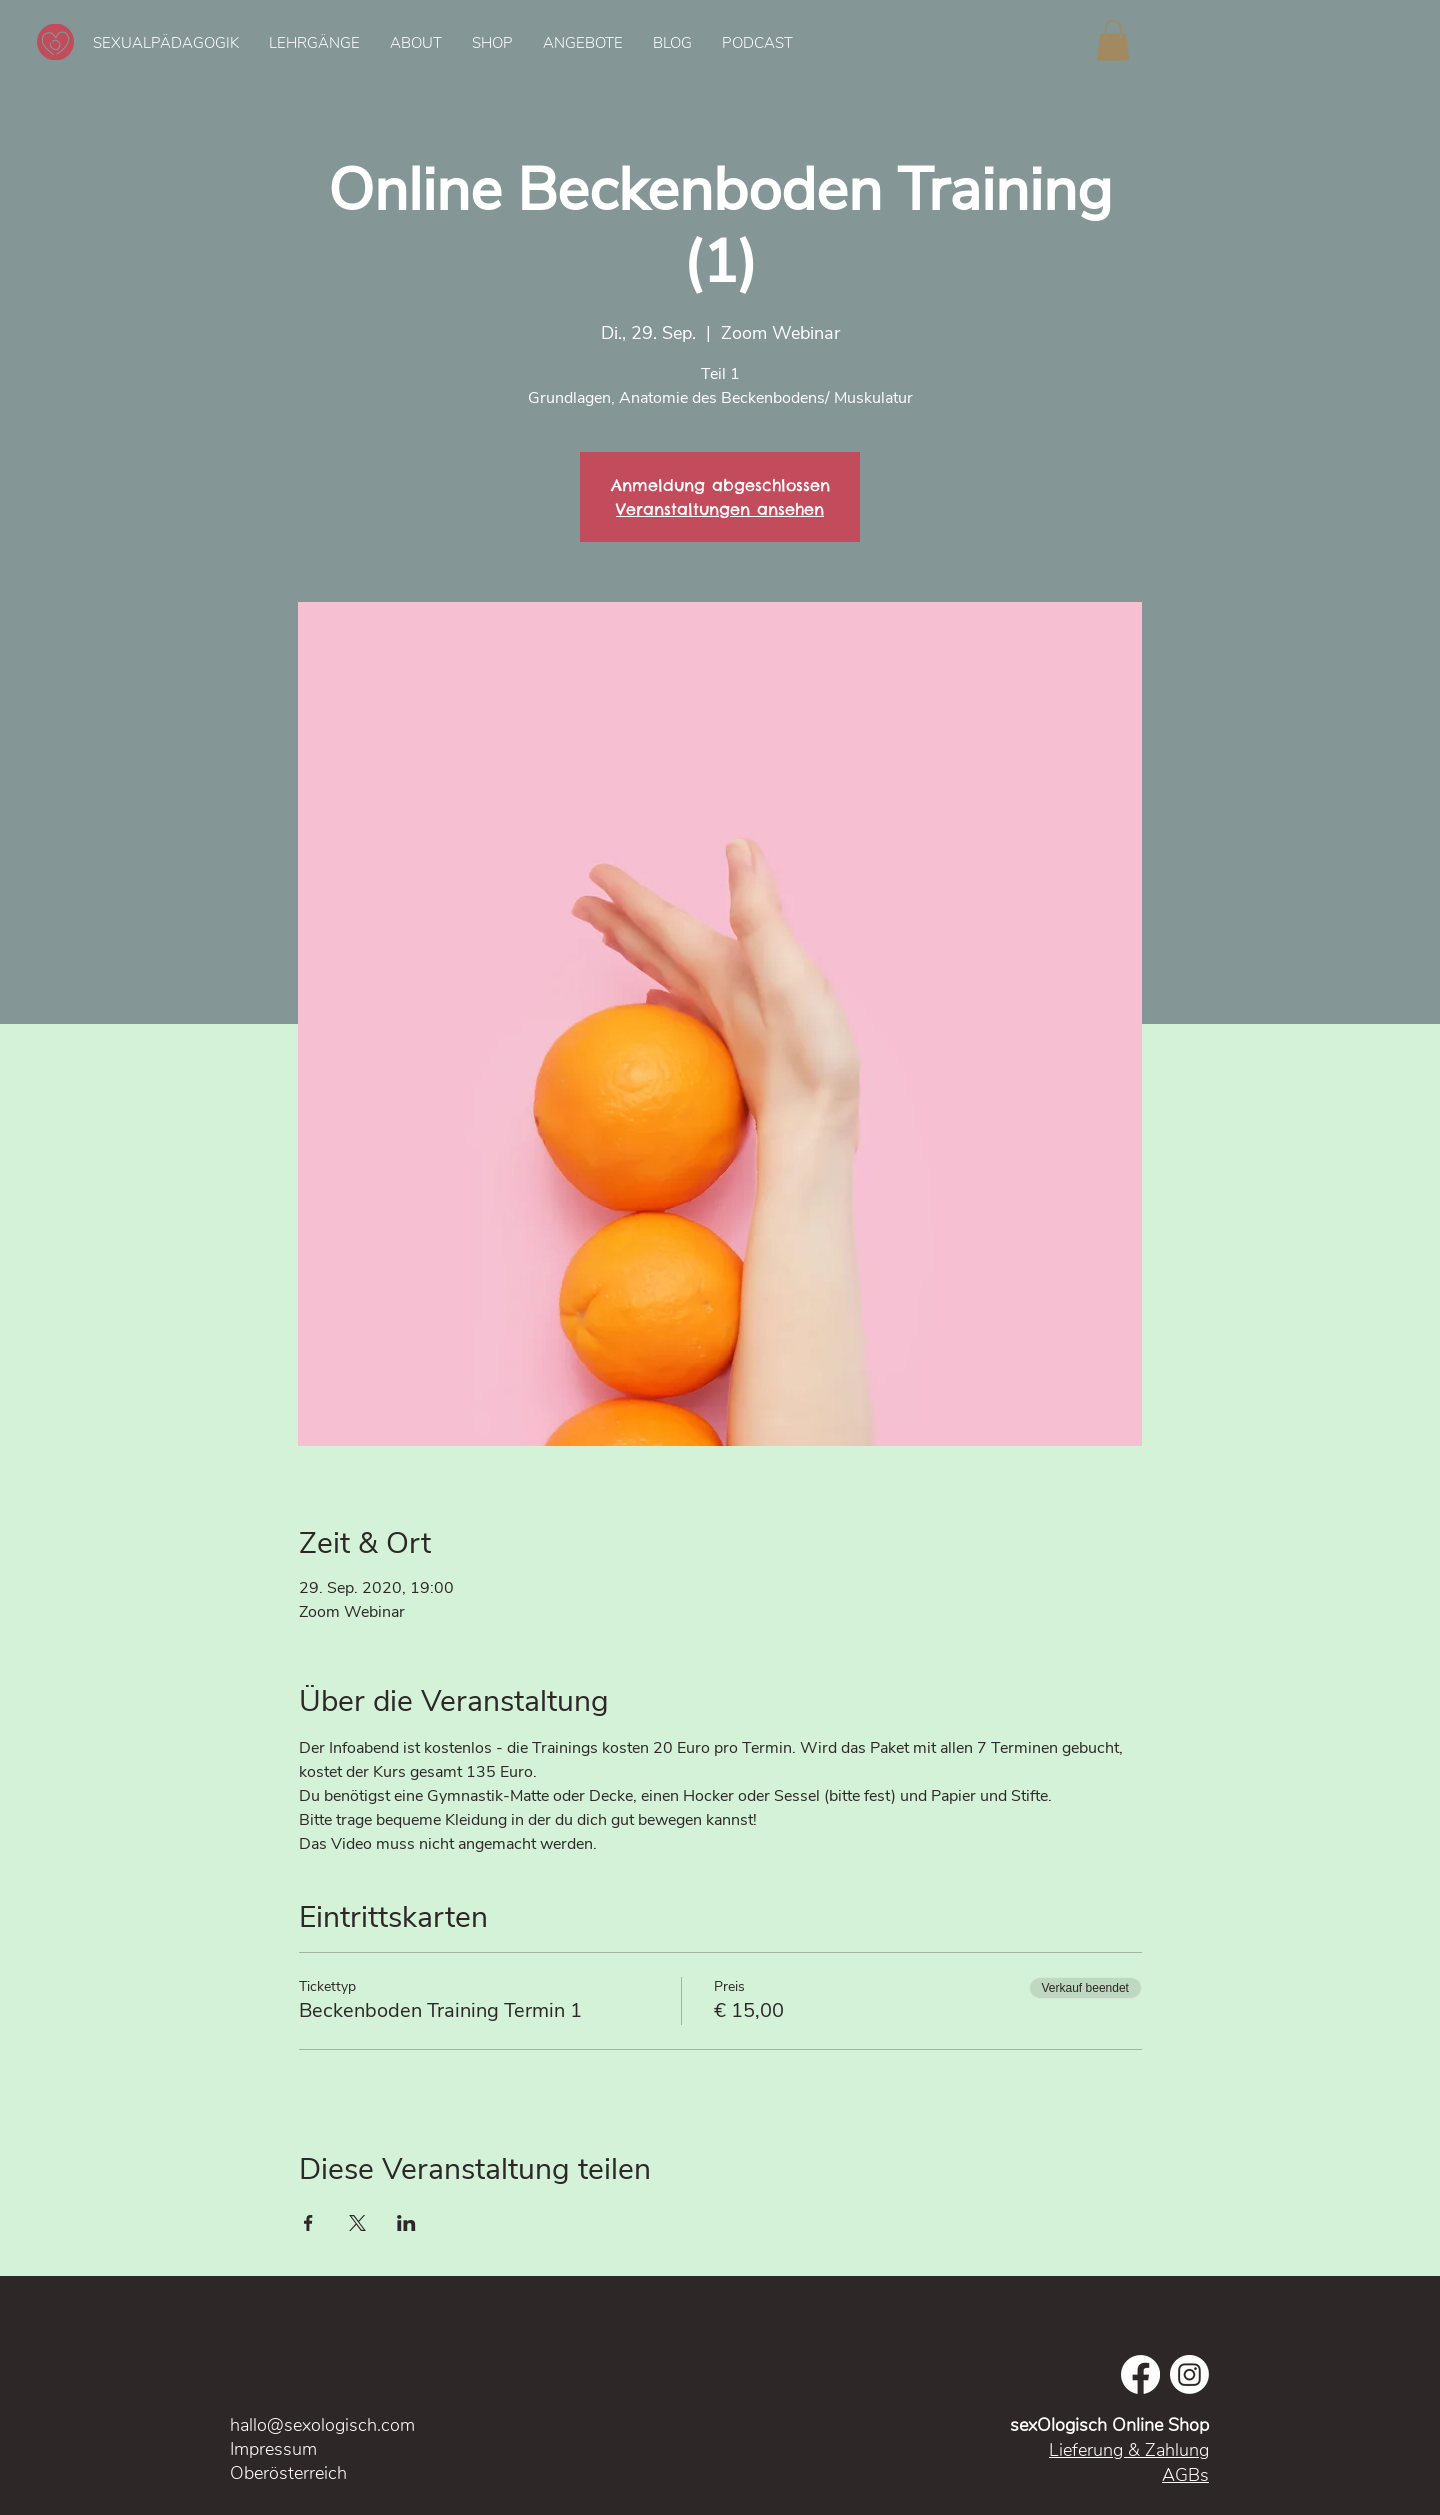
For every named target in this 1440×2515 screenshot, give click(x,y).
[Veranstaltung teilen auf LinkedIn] (406, 2223)
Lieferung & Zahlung (1129, 2450)
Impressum (276, 2449)
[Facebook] (1140, 2374)
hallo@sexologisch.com (322, 2425)
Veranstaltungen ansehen (720, 509)
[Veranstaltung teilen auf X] (357, 2223)
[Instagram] (1189, 2374)
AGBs (1185, 2475)
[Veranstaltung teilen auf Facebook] (308, 2223)
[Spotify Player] (1279, 42)
